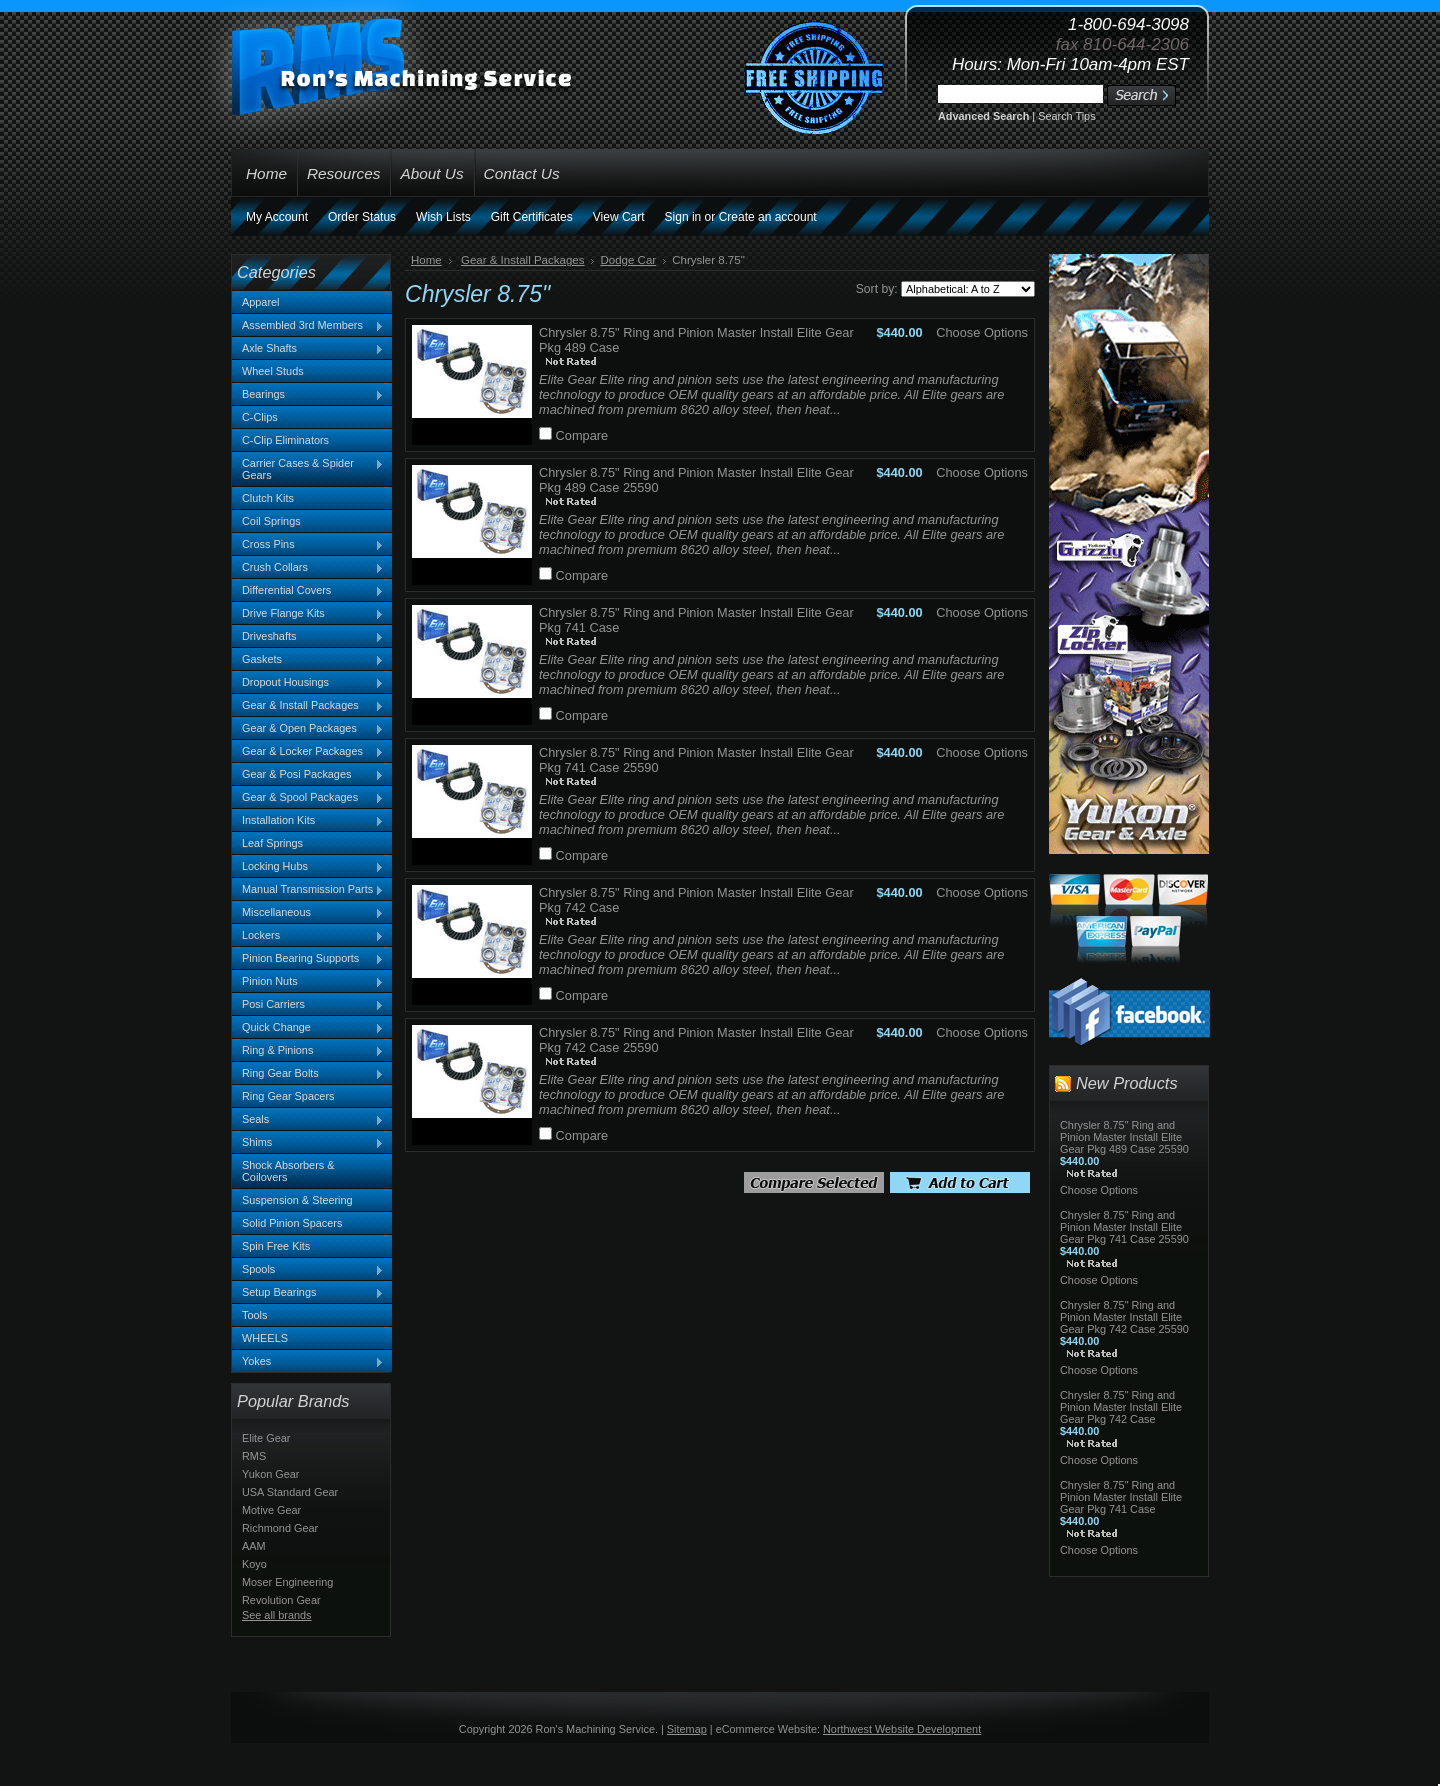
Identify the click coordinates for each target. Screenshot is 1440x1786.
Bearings (308, 395)
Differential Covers (308, 591)
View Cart (619, 217)
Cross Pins (308, 545)
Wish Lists (443, 217)
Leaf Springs (272, 843)
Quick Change (308, 1028)
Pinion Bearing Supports (308, 959)
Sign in (683, 217)
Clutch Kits (268, 498)
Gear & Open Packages (308, 729)
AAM (254, 1546)
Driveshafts (308, 637)
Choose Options (982, 332)
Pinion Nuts (308, 982)
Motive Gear (271, 1510)
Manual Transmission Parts (308, 890)
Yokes (308, 1362)
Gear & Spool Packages (308, 798)
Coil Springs (271, 521)
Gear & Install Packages (308, 706)
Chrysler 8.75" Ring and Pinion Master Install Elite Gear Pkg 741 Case (1121, 1497)
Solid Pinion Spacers (292, 1223)
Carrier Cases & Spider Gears (308, 469)
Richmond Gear (280, 1528)
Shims (308, 1143)
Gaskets (308, 660)
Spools (308, 1270)
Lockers (308, 936)
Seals (308, 1120)
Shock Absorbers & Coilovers (288, 1171)
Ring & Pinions (308, 1051)
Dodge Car (628, 260)
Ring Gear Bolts (308, 1074)
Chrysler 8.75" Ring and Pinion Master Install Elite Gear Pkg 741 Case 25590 (1124, 1227)
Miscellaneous (308, 913)
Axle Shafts (308, 349)
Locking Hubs (308, 867)
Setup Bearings (308, 1293)
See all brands (277, 1615)
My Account (277, 217)
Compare (582, 435)
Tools (254, 1315)
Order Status (362, 217)
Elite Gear (266, 1438)
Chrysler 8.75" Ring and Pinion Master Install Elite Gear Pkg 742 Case (1121, 1407)
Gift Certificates (532, 217)
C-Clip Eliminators (285, 440)
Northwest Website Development (902, 1729)
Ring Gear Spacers (288, 1096)
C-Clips (260, 417)
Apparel (260, 302)
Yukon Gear (270, 1474)
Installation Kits (308, 821)
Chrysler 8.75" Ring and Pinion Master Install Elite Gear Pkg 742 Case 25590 (1124, 1317)
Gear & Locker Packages (308, 752)
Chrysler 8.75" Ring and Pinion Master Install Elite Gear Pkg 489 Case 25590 (1124, 1137)
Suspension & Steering (297, 1200)
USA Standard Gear (290, 1492)
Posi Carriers (308, 1005)
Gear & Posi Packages (308, 775)
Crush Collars (308, 568)
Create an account (768, 217)
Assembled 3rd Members (308, 326)
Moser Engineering (287, 1582)
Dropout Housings (308, 683)
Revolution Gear (281, 1600)
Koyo (254, 1564)
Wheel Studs (273, 371)
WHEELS (265, 1338)
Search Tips (1066, 116)
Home (426, 260)
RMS (254, 1456)
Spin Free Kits (276, 1246)
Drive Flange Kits (308, 614)
